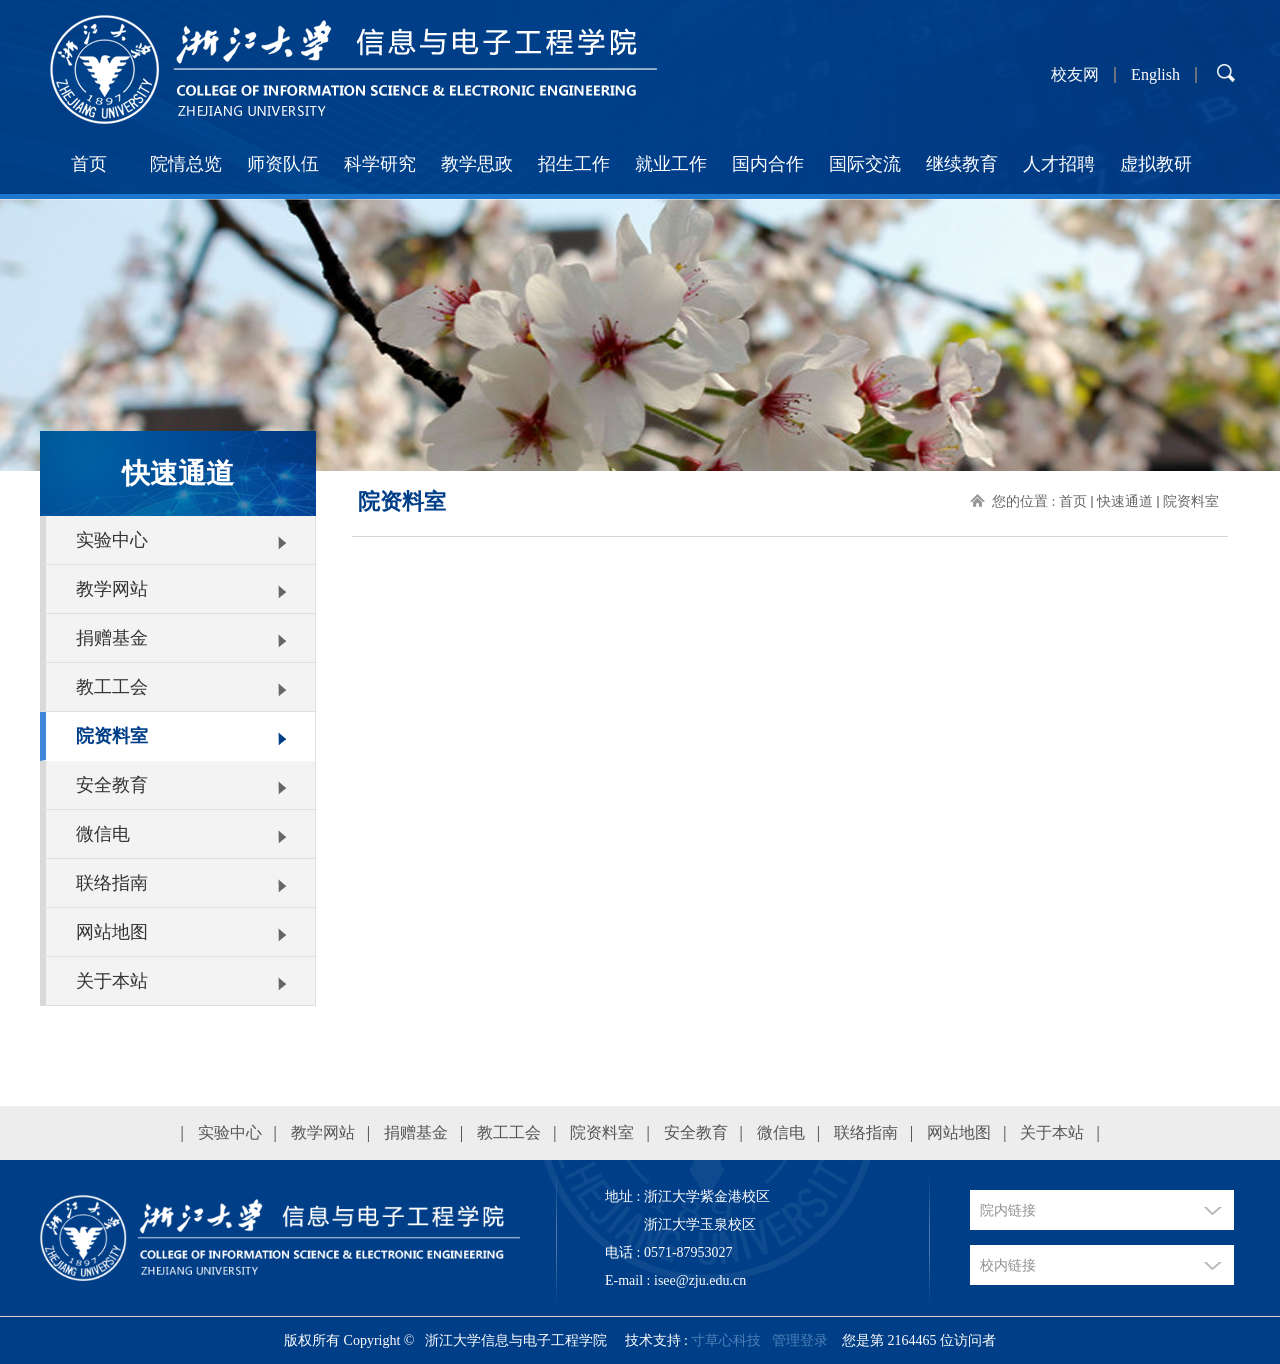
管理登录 (800, 1340)
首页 (89, 164)
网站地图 (112, 932)
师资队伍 (283, 164)
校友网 (1075, 75)
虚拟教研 (1156, 164)
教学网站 (112, 589)
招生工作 (574, 164)
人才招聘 (1059, 164)
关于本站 (112, 981)
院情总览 (186, 164)
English (1155, 75)
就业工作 (671, 164)
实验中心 (112, 540)
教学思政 (477, 164)
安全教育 (112, 785)
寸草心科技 (726, 1340)
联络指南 (112, 883)
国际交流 (865, 164)
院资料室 (112, 736)
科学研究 (380, 164)
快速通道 (1125, 501)
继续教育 (962, 164)
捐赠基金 (112, 638)
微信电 (103, 834)
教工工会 (112, 687)
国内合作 (768, 164)
